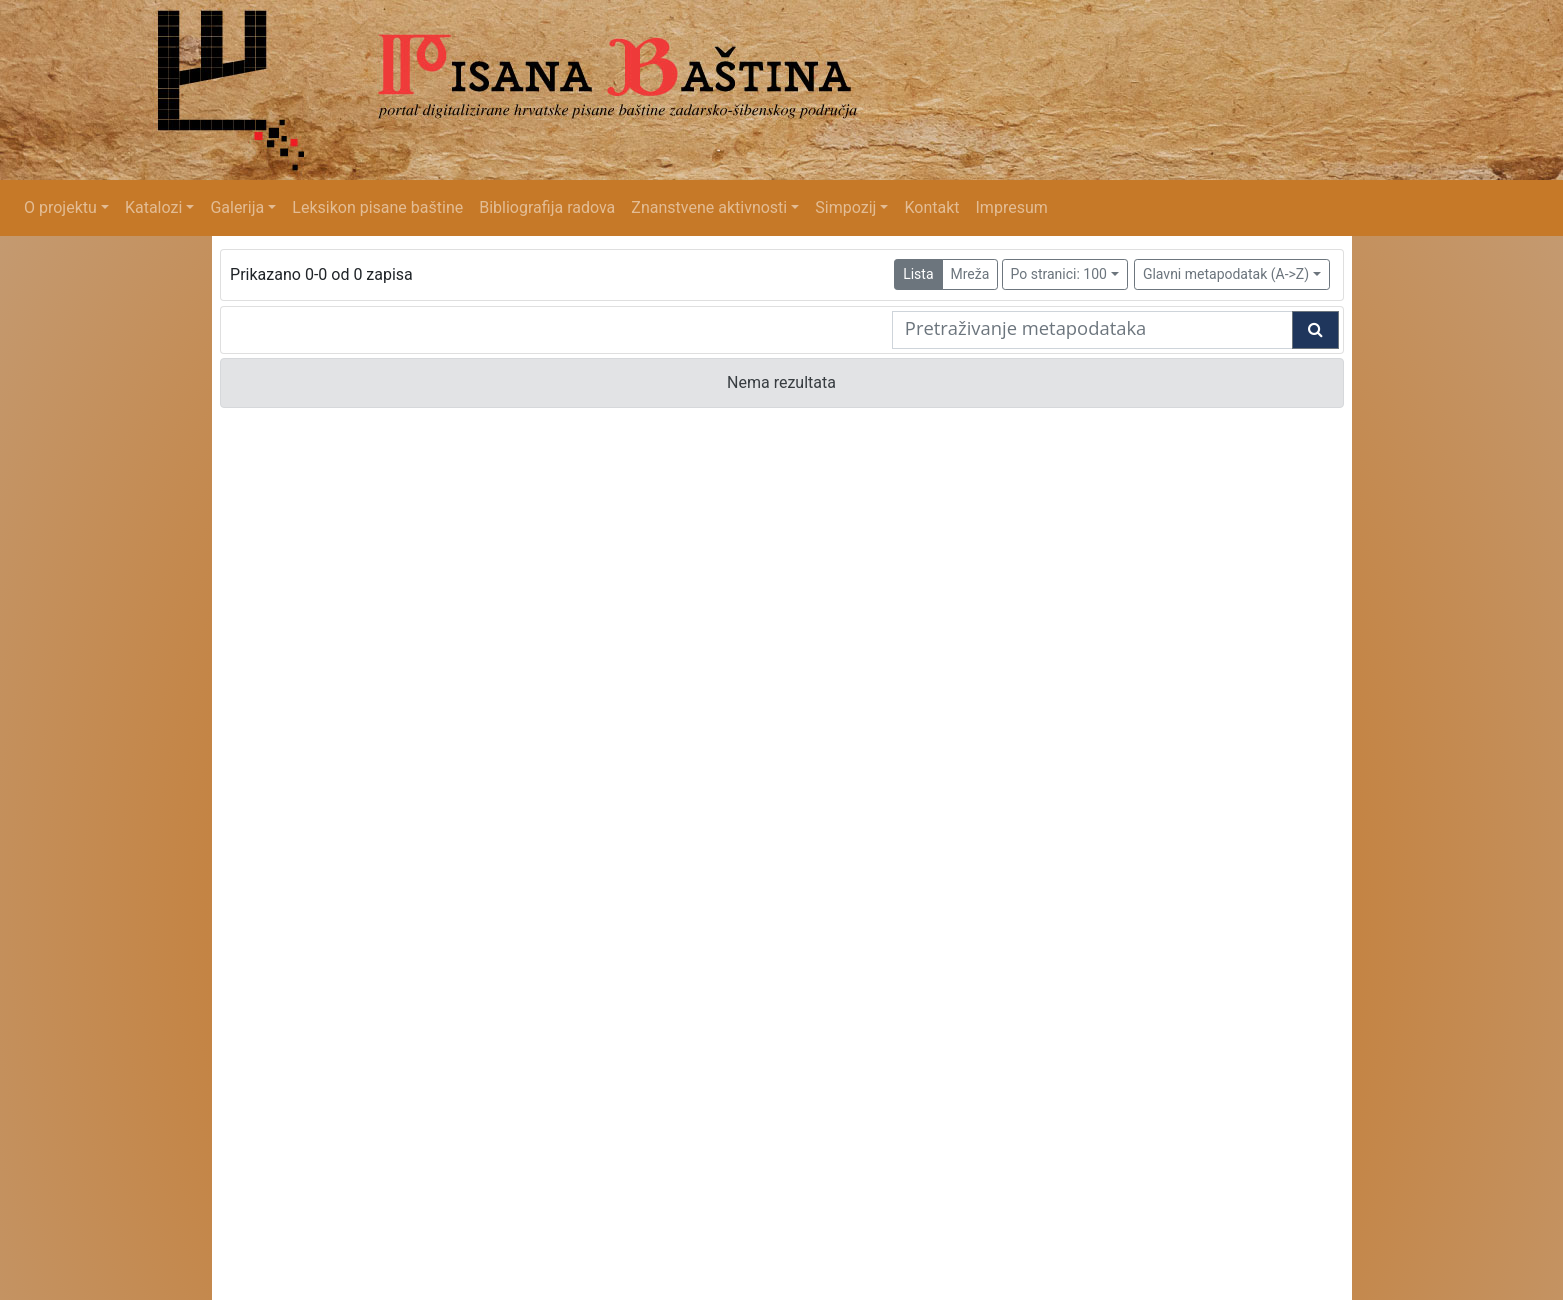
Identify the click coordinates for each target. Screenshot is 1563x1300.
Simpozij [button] (845, 207)
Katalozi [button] (153, 207)
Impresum (1012, 207)
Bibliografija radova (547, 207)
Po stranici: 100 (1059, 274)
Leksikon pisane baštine (377, 207)
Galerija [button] (237, 207)
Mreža (970, 274)
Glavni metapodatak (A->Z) (1226, 274)
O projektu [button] (60, 207)
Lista (918, 274)
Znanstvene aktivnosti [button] (709, 207)
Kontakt (931, 207)
